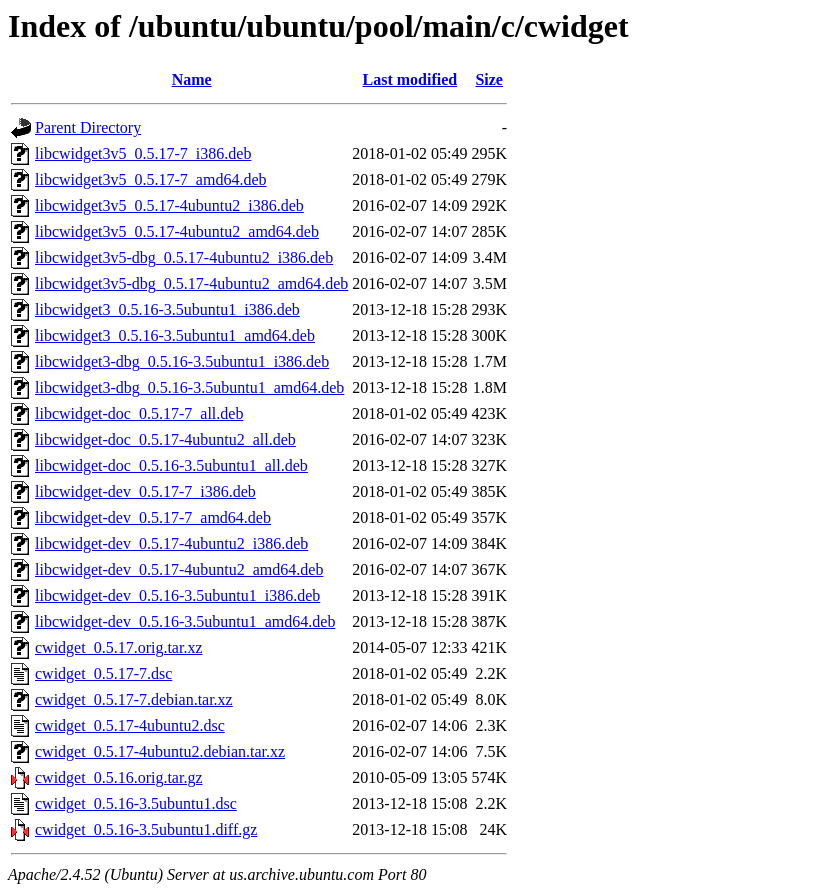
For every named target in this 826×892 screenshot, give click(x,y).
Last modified (410, 79)
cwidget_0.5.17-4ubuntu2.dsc (130, 725)
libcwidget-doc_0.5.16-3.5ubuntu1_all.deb (171, 465)
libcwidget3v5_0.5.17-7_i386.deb (143, 153)
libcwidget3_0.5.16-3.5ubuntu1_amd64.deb (175, 335)
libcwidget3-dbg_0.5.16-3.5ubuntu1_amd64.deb (189, 387)
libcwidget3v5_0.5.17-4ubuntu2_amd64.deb (177, 231)
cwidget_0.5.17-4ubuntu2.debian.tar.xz (160, 751)
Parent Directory (88, 127)
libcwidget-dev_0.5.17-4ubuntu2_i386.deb (171, 543)
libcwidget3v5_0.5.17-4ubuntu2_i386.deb (169, 205)
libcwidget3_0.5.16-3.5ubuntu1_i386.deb (167, 309)
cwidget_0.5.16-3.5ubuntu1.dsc (136, 803)
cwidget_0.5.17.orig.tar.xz (119, 647)
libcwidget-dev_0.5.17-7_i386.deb (145, 491)
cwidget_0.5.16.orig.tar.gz (119, 777)
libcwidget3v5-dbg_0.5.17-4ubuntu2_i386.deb (184, 257)
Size (489, 79)
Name (192, 79)
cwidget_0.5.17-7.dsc (103, 673)
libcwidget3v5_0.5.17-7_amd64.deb (151, 179)
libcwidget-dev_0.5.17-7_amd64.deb (153, 517)
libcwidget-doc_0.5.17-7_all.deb (139, 413)
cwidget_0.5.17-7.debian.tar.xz (134, 699)
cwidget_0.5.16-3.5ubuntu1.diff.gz (146, 829)
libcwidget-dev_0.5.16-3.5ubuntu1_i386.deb (177, 595)
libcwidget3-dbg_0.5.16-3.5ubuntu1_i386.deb (182, 361)
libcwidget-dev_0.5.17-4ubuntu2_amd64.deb (179, 569)
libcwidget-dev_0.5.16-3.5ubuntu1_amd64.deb (185, 621)
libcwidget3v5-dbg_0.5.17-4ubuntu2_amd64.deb (191, 283)
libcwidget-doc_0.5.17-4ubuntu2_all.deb (165, 439)
